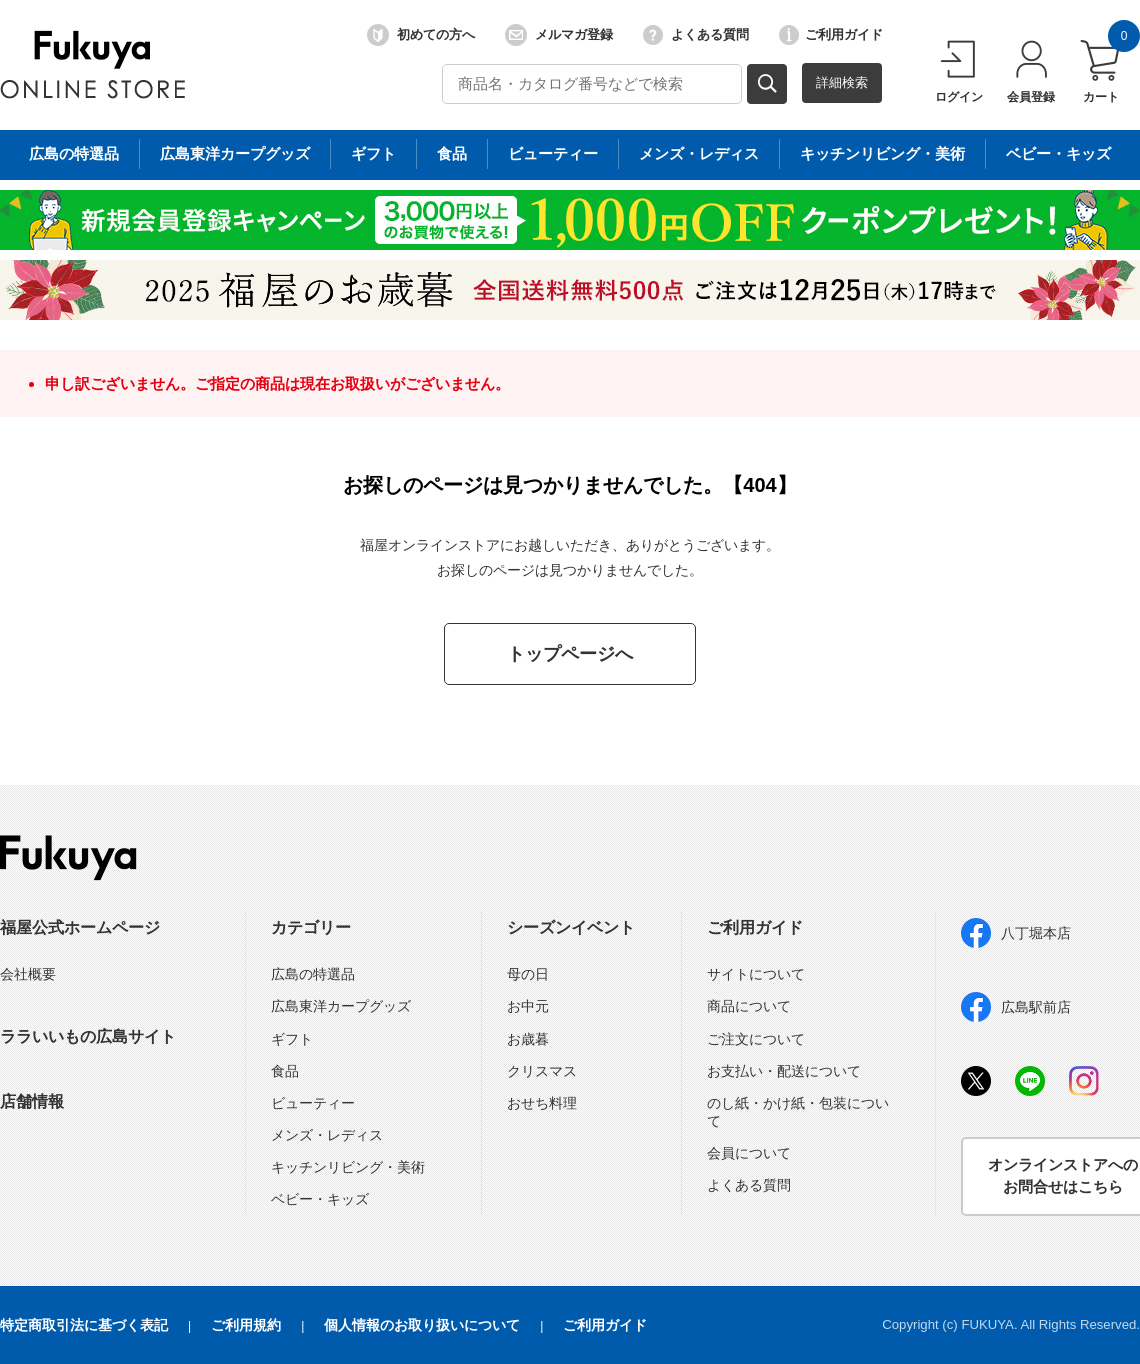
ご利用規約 (246, 1325)
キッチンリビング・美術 (348, 1167)
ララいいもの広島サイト (88, 1036)
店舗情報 (32, 1101)
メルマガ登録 (559, 35)
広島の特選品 (313, 974)
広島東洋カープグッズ (341, 1006)
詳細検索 (842, 82)
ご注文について (756, 1039)
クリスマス (542, 1071)
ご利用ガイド (831, 35)
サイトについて (756, 974)
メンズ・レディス (327, 1135)
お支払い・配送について (784, 1071)
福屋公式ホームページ (80, 927)
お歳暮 (528, 1039)
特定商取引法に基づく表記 (84, 1325)
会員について (749, 1153)
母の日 (528, 974)
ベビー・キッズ (320, 1199)
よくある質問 (696, 35)
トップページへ (570, 654)
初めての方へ (421, 35)
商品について (749, 1006)
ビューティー (313, 1103)
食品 (285, 1071)
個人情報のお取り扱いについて (422, 1325)
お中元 (528, 1006)
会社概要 (28, 974)
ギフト (292, 1039)
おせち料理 (542, 1103)
